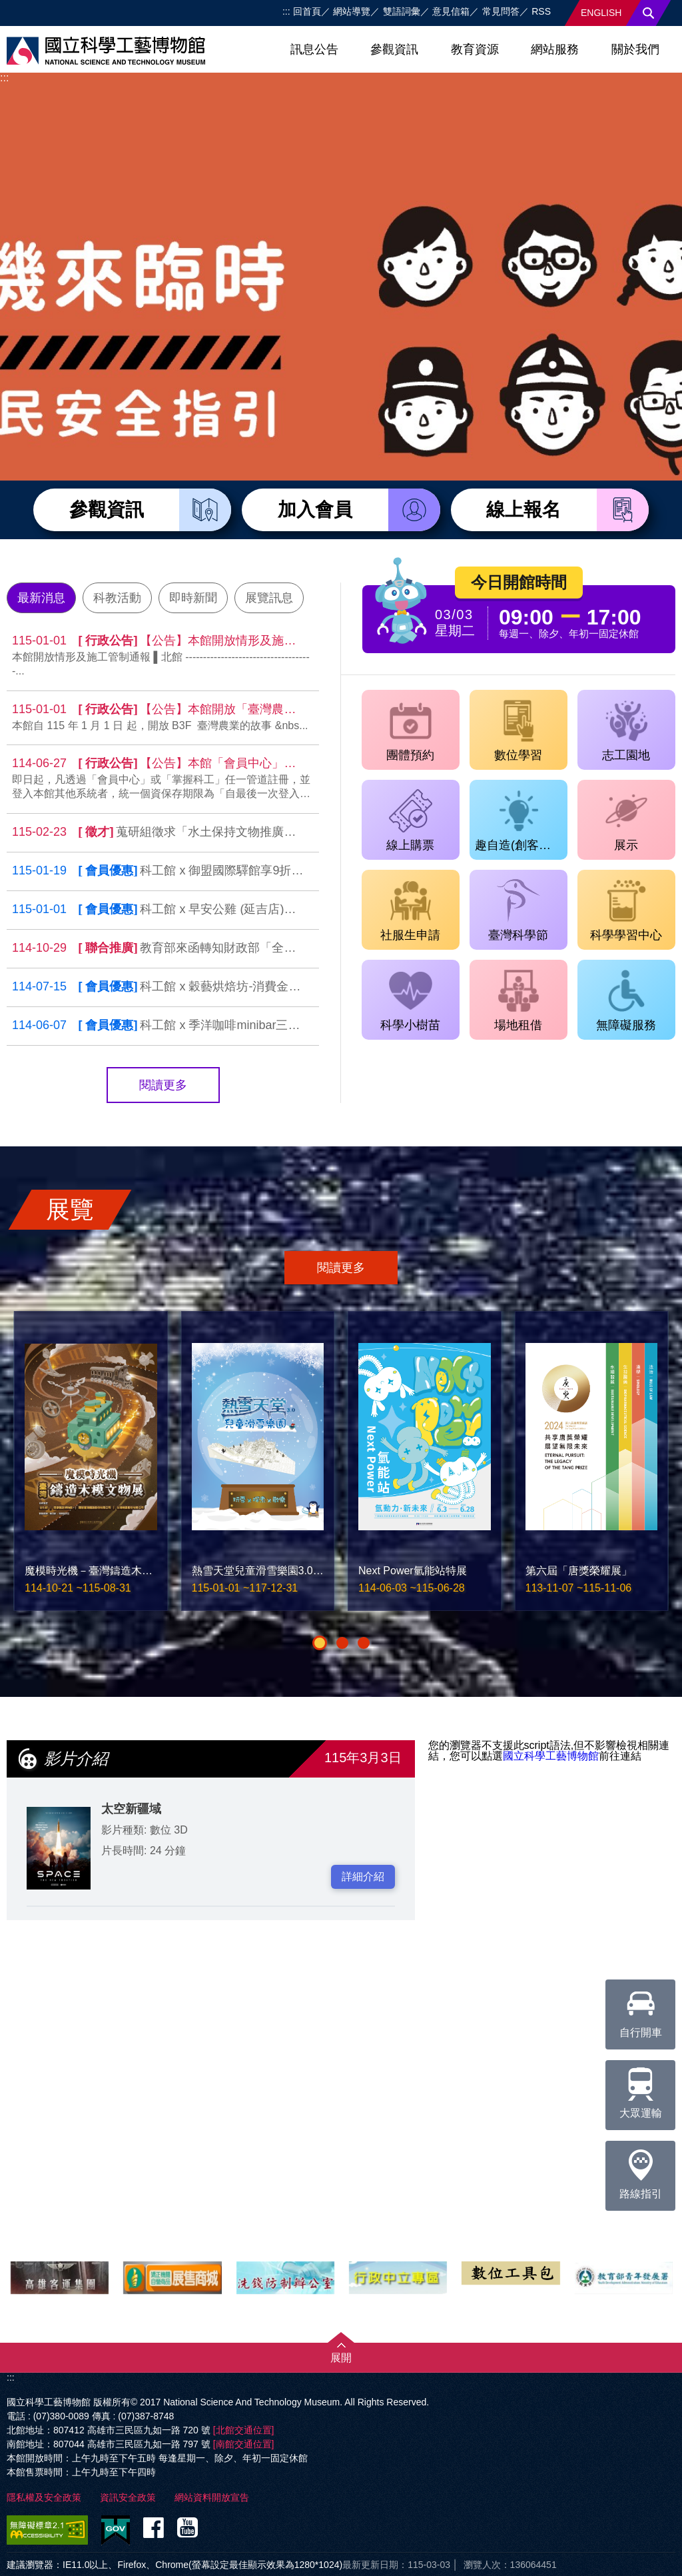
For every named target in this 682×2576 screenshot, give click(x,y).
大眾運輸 (640, 2089)
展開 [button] (341, 2357)
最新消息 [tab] (41, 598)
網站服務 (555, 49)
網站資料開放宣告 (211, 2497)
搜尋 (648, 13)
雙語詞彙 (401, 11)
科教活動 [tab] (117, 598)
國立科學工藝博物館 (551, 1756)
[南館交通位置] (243, 2444)
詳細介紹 (363, 1876)
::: (286, 11)
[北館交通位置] (243, 2430)
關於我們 (635, 49)
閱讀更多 (163, 1085)
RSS (541, 11)
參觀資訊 (394, 49)
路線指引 (640, 2170)
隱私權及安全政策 (44, 2497)
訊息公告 (314, 49)
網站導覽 (351, 11)
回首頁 (307, 11)
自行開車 (640, 2008)
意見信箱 (451, 11)
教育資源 (475, 49)
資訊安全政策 (128, 2497)
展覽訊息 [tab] (269, 598)
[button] (320, 1643)
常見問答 (500, 11)
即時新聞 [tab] (193, 598)
